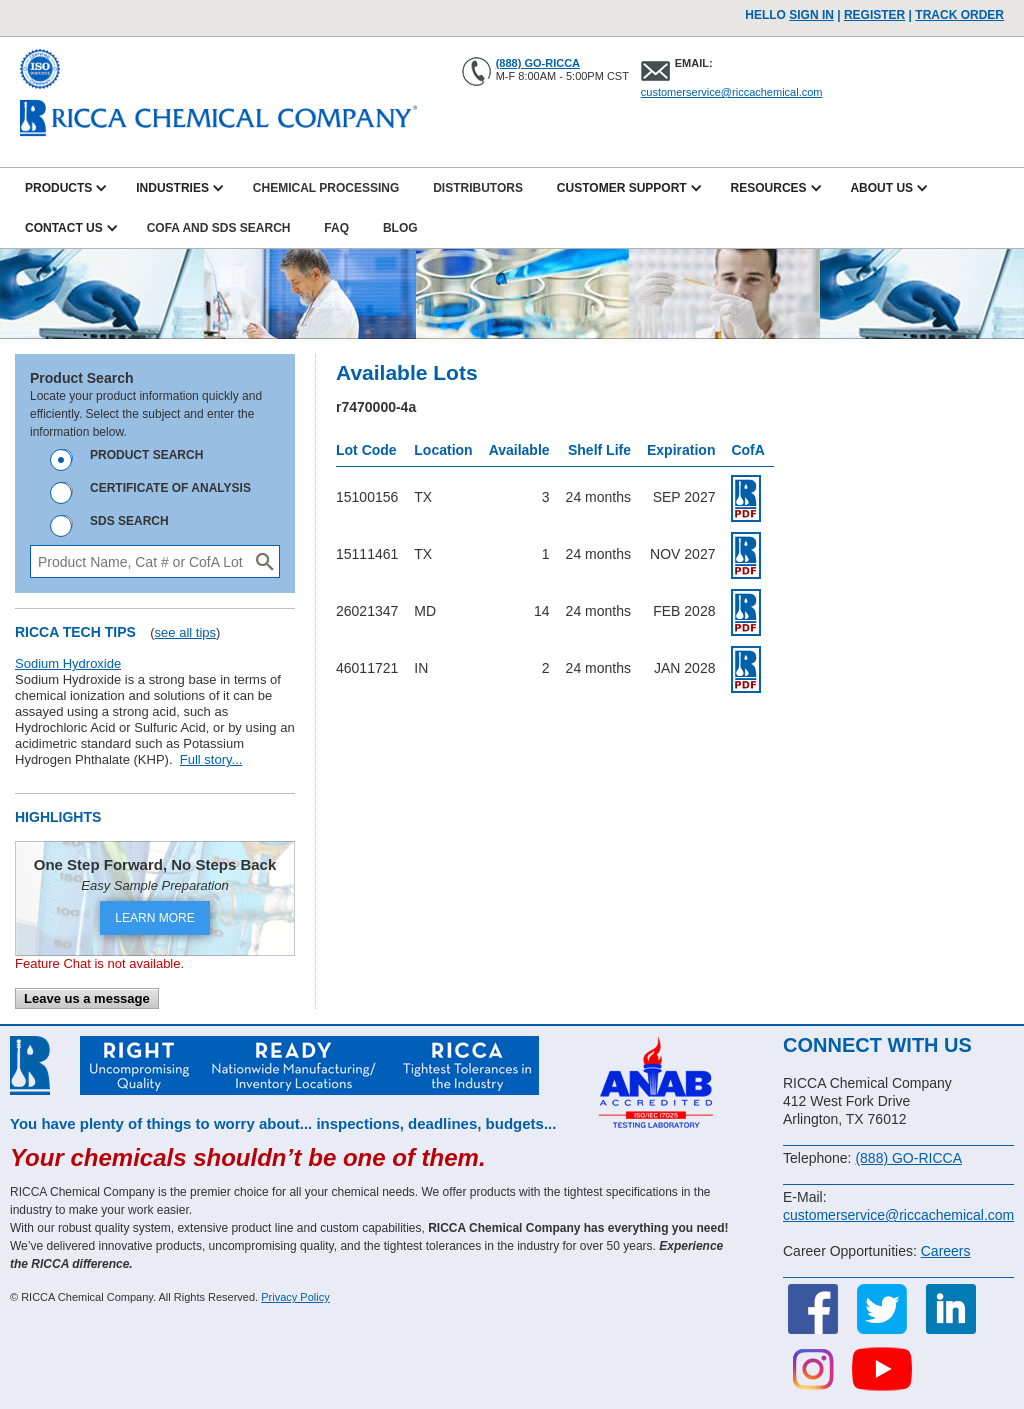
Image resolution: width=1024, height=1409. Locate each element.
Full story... (211, 759)
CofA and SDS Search (219, 228)
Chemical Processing (326, 188)
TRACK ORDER (959, 15)
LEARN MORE (154, 918)
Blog (400, 228)
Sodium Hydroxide (68, 663)
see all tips (185, 632)
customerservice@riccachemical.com (732, 92)
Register (874, 15)
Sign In (811, 15)
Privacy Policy (295, 1297)
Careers (946, 1251)
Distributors (478, 188)
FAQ (336, 228)
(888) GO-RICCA (538, 63)
